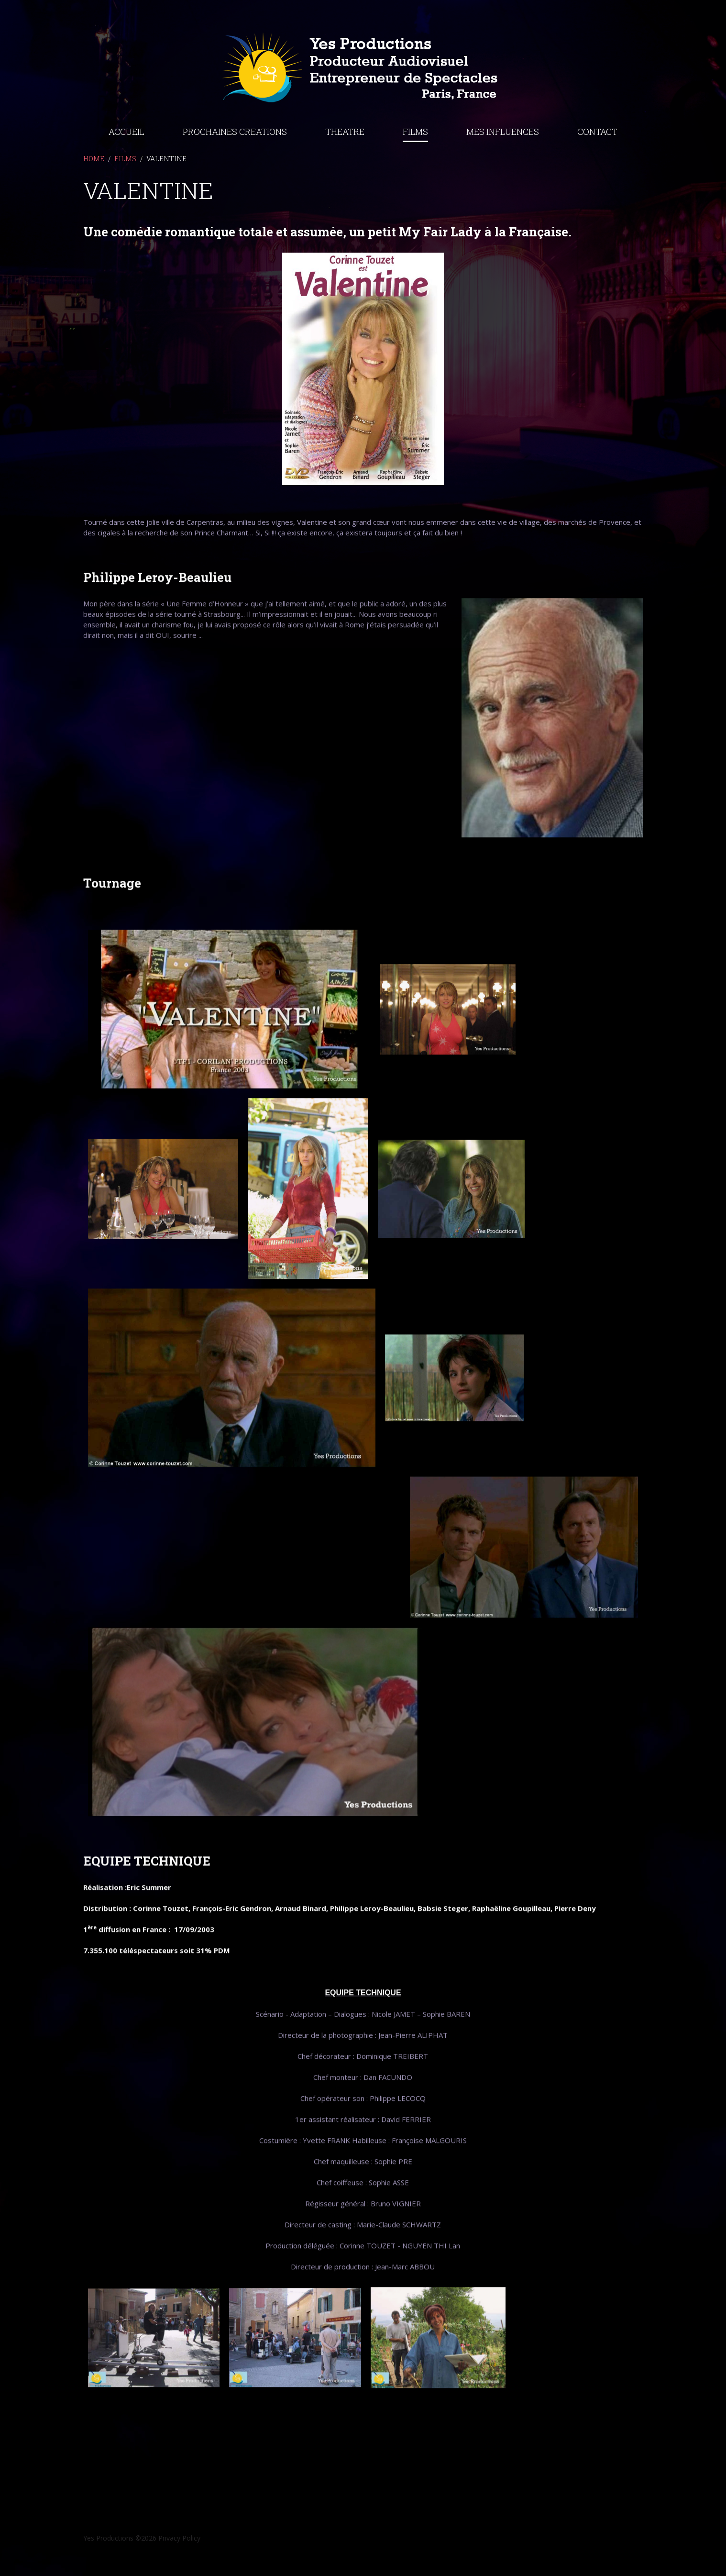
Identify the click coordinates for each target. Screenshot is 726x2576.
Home (93, 200)
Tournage (112, 912)
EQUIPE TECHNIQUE (146, 1890)
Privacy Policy (179, 2538)
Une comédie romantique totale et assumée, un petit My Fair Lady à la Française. (327, 274)
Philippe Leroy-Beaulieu (157, 607)
